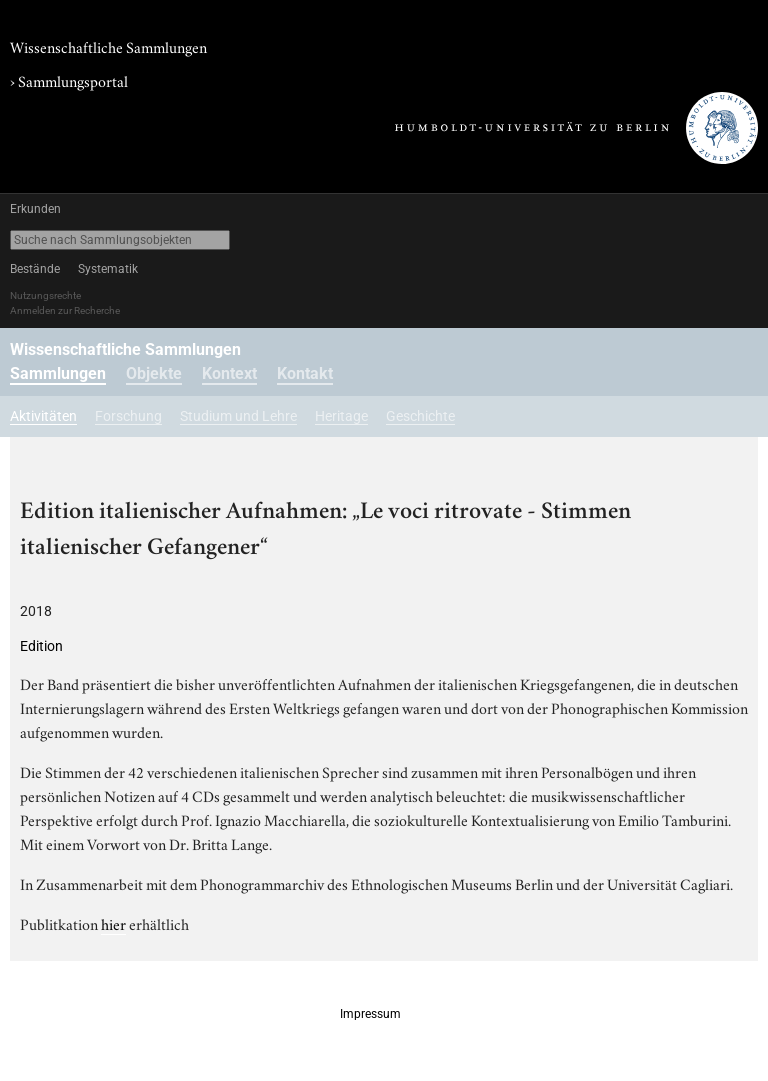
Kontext (229, 373)
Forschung (128, 416)
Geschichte (420, 416)
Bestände (35, 269)
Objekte (154, 373)
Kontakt (305, 373)
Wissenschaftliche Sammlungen (108, 46)
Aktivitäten (43, 416)
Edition (41, 646)
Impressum (370, 1014)
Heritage (341, 416)
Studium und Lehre (238, 416)
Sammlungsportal (73, 80)
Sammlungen (58, 373)
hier (113, 923)
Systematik (108, 269)
